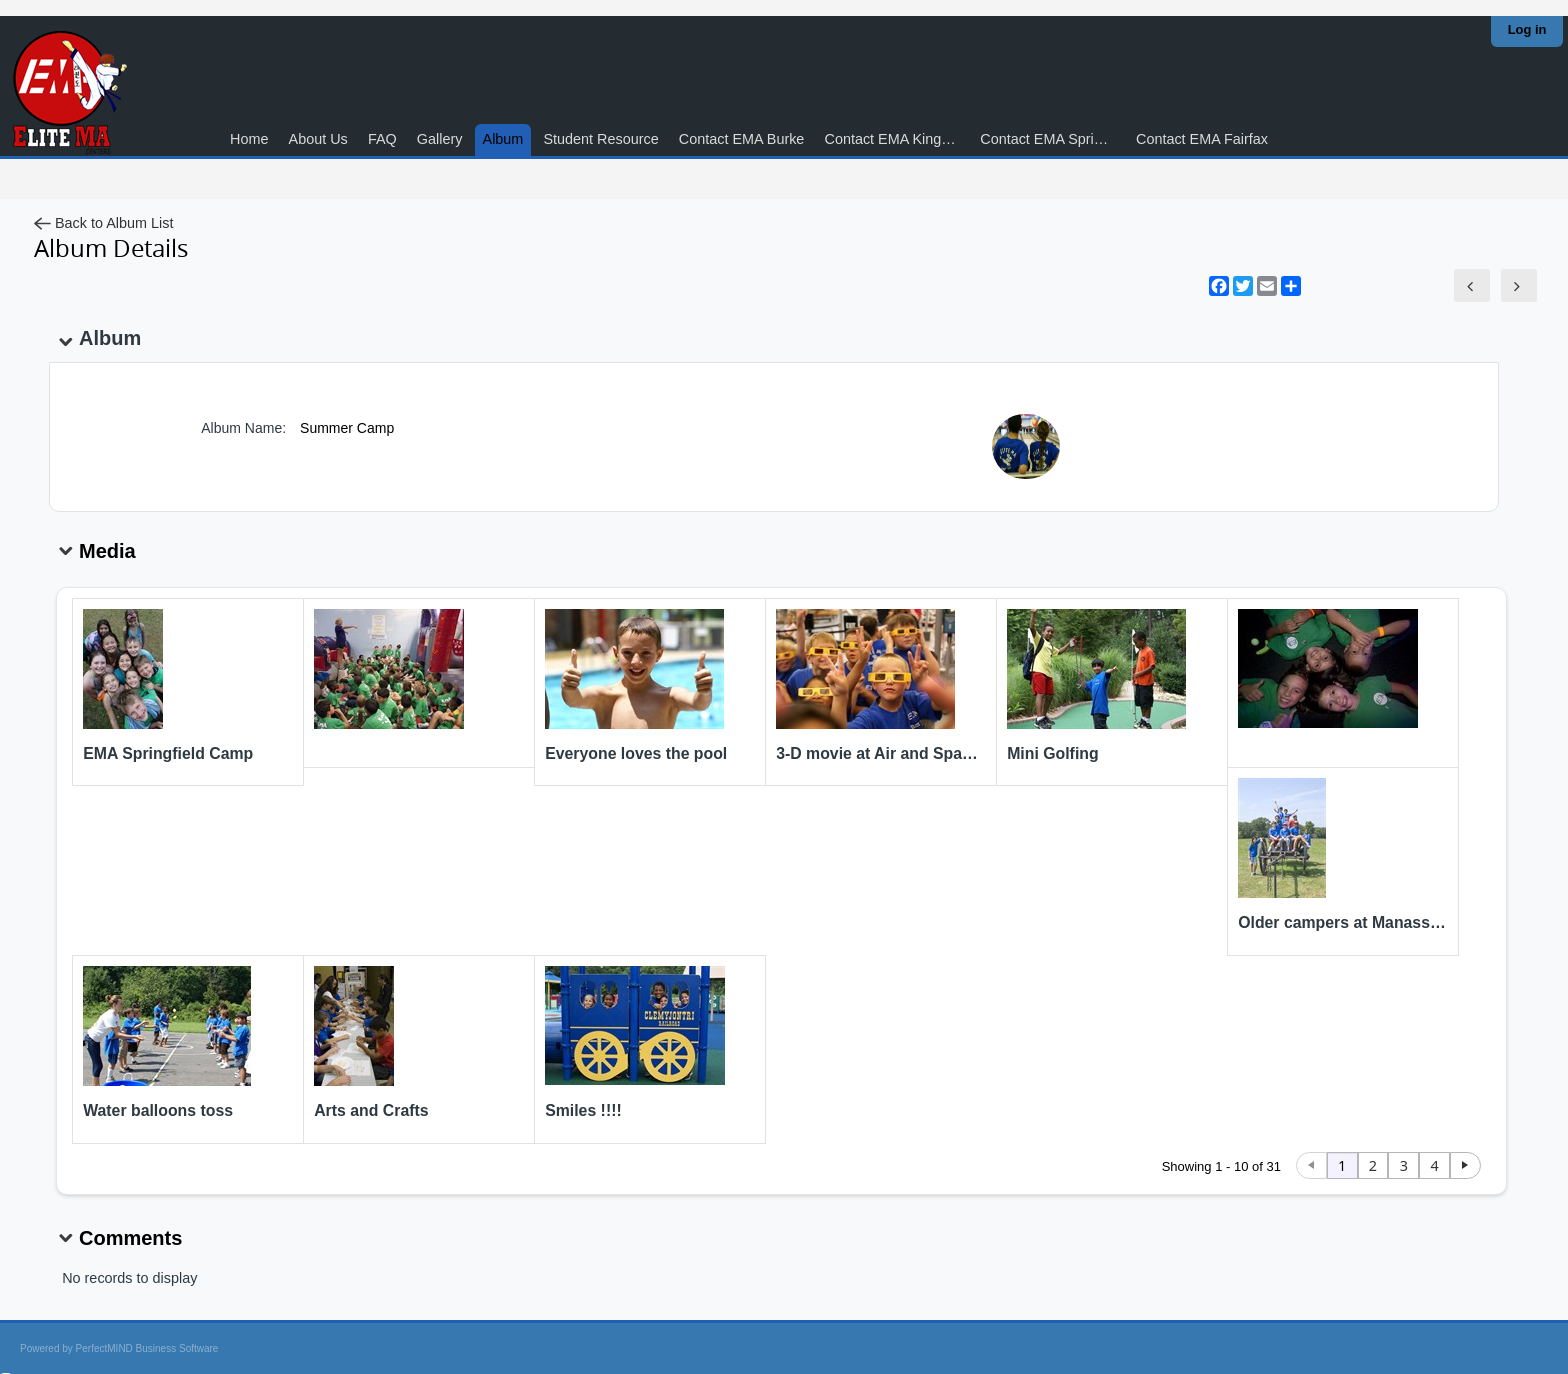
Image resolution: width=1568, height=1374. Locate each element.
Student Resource (600, 139)
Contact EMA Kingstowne (896, 139)
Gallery (440, 139)
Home (249, 139)
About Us (318, 139)
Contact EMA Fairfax (1202, 139)
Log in (1527, 29)
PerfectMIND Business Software (147, 1348)
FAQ (382, 139)
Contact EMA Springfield (1051, 139)
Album (503, 139)
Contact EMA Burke (742, 139)
